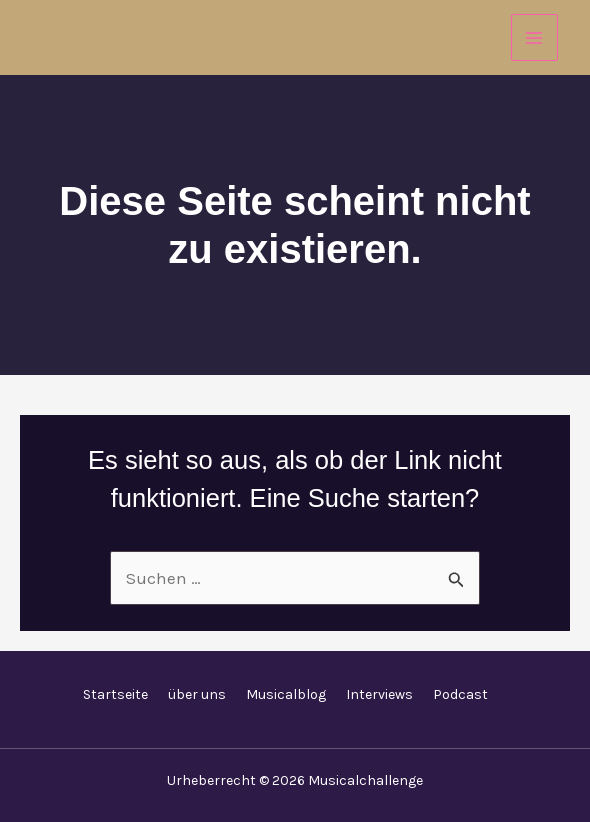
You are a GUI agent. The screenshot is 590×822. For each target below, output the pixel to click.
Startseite (115, 694)
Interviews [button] (379, 694)
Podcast (460, 694)
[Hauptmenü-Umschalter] (535, 38)
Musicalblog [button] (286, 694)
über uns (197, 694)
